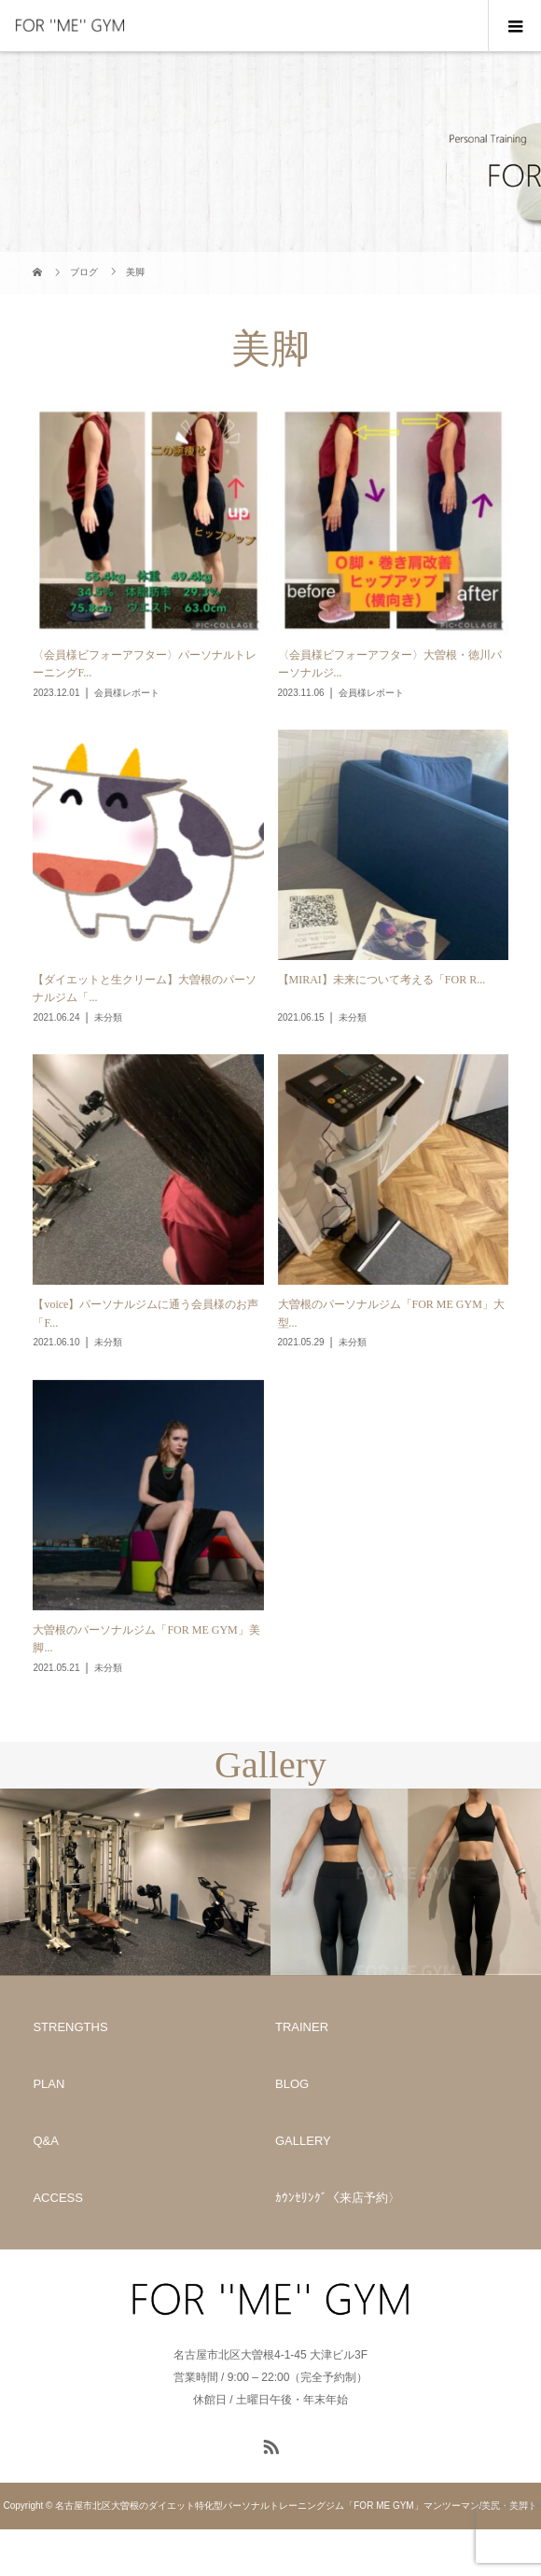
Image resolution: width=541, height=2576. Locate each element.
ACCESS (57, 2198)
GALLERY (303, 2141)
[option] (135, 1882)
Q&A (45, 2141)
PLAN (48, 2084)
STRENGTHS (70, 2027)
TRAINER (301, 2027)
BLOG (292, 2084)
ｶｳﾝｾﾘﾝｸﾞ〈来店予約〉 (337, 2198)
